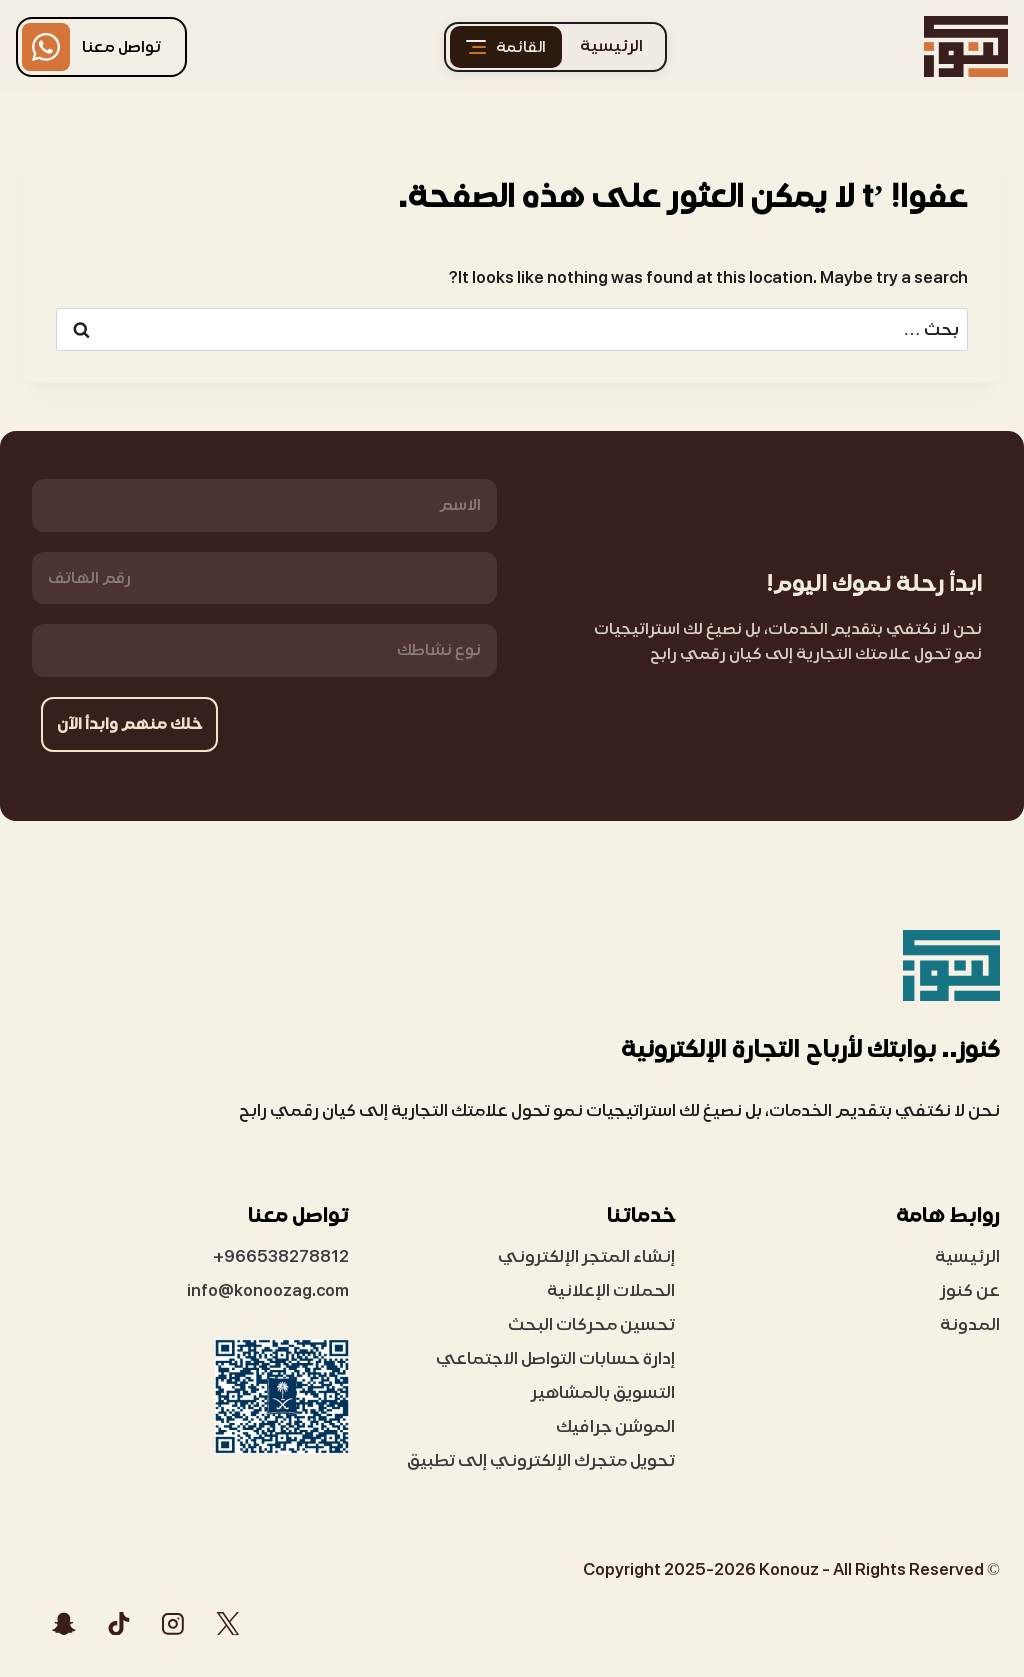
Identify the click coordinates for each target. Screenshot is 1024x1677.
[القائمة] (506, 47)
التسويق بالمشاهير (603, 1392)
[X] (228, 1623)
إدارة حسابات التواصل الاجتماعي (555, 1358)
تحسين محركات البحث (591, 1324)
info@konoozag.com (268, 1290)
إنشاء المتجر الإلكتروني (586, 1256)
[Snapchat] (64, 1623)
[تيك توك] (119, 1623)
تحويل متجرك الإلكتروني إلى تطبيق (541, 1460)
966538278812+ (281, 1256)
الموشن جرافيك (615, 1426)
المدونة (970, 1324)
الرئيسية (611, 46)
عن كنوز (970, 1290)
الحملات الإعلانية (611, 1290)
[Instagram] (173, 1623)
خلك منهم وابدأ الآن (130, 724)
